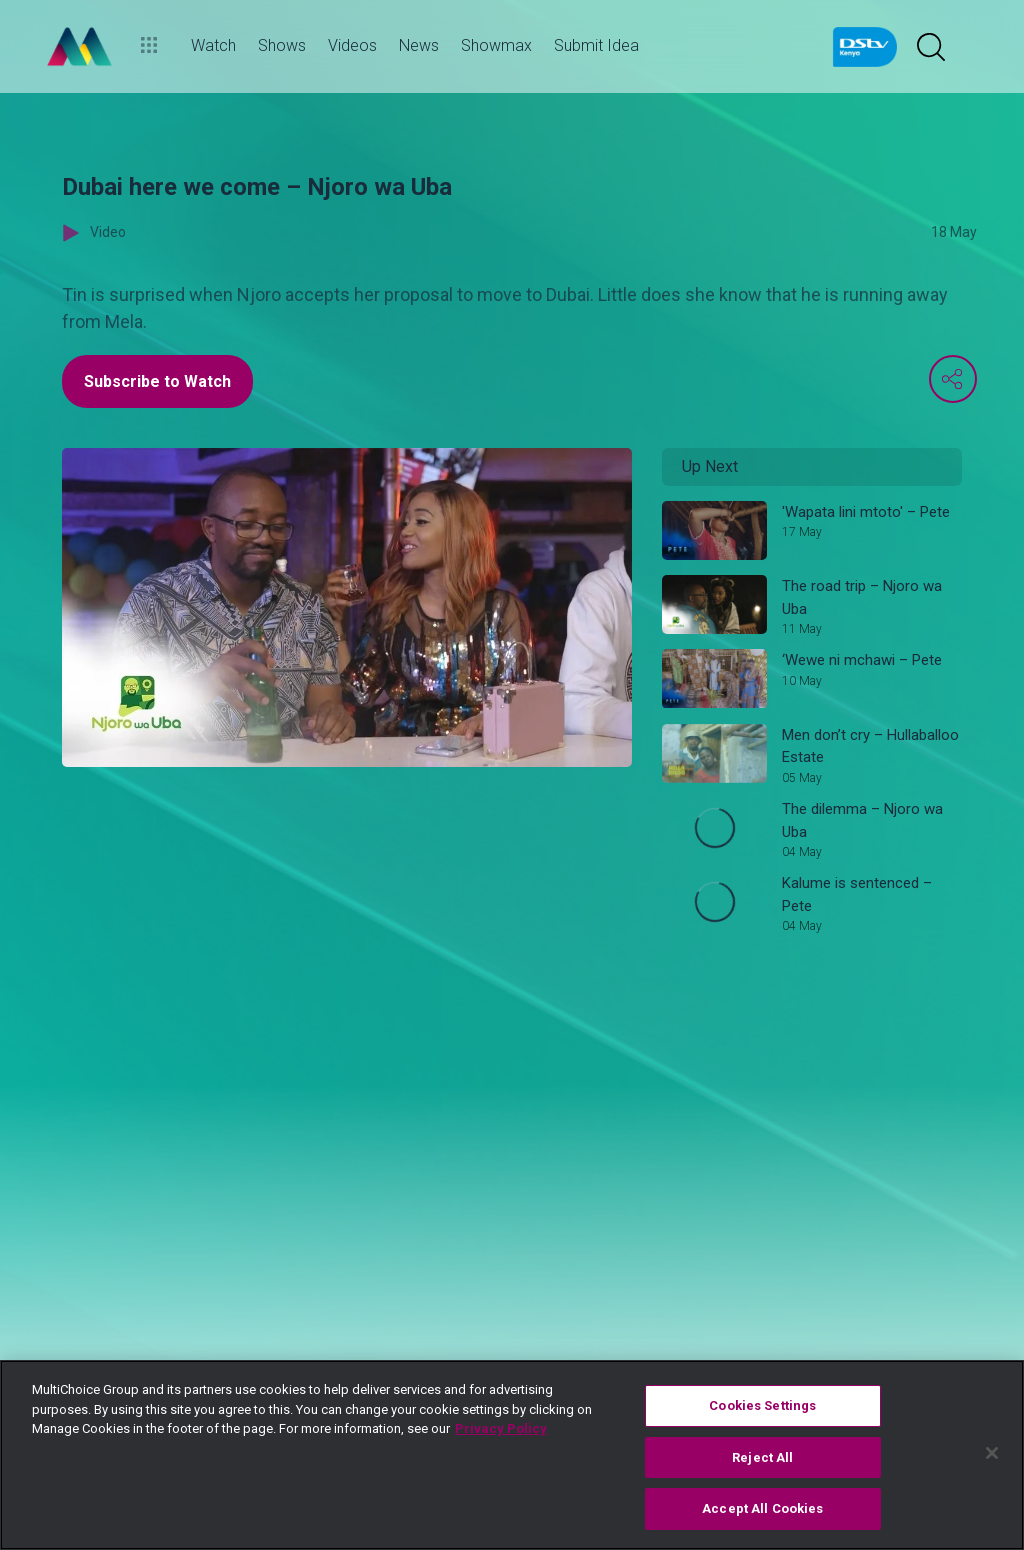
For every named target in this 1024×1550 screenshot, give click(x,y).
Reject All (762, 1457)
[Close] (992, 1453)
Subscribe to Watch (157, 381)
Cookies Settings (762, 1405)
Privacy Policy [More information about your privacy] (501, 1428)
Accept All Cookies (762, 1508)
